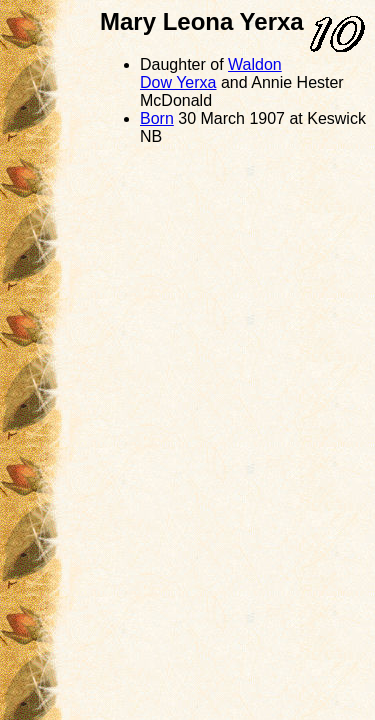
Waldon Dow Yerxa (211, 73)
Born (157, 118)
